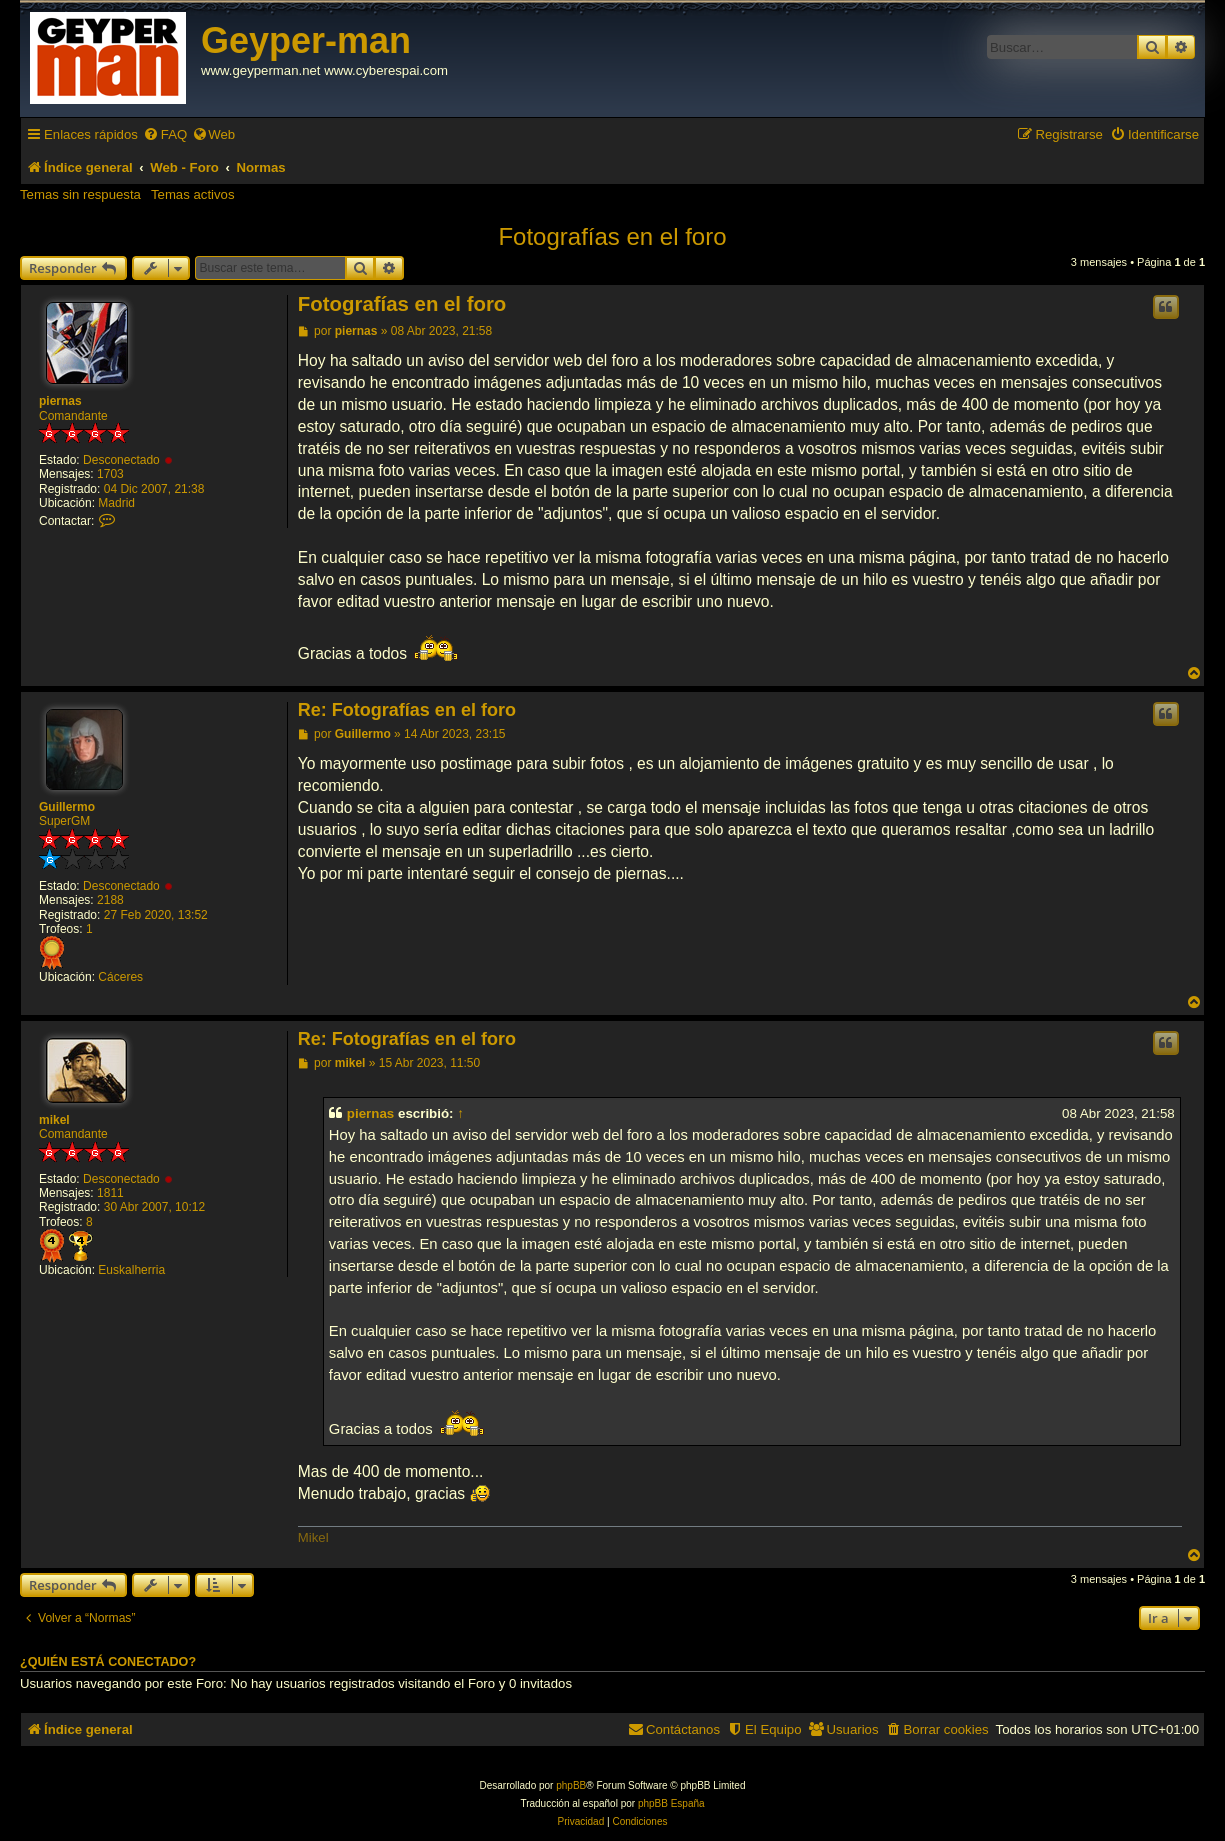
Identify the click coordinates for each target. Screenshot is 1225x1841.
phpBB (571, 1785)
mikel (54, 1120)
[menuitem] (165, 134)
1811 (110, 1193)
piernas (60, 401)
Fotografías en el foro (612, 236)
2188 (110, 900)
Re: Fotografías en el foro (407, 710)
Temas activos (193, 194)
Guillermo (67, 807)
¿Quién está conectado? (108, 1662)
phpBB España (671, 1803)
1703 (110, 474)
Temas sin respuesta (80, 194)
